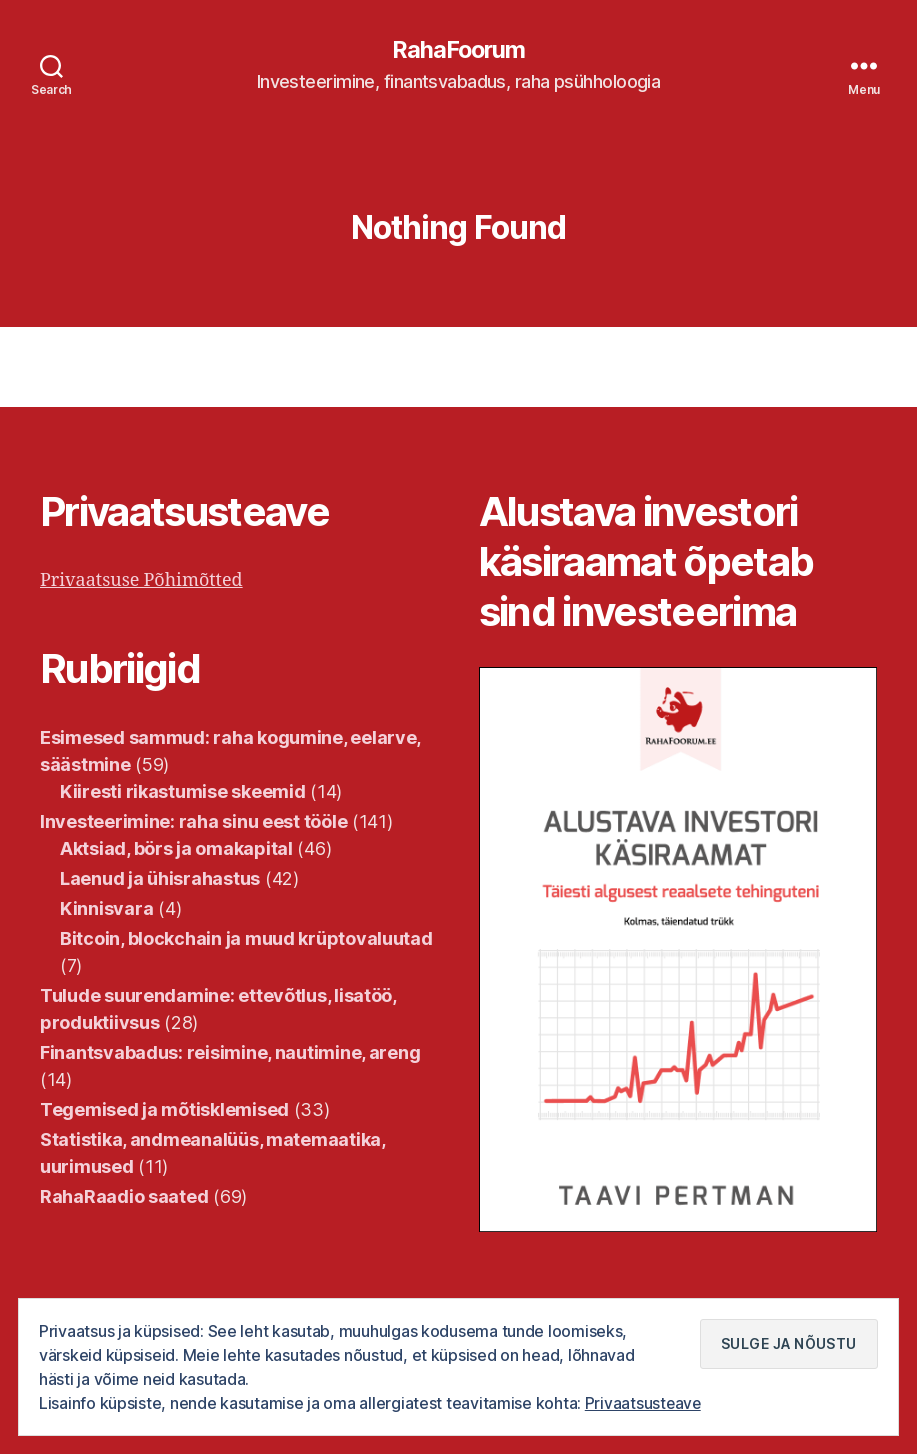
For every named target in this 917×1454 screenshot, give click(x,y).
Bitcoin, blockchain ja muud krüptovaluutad (246, 938)
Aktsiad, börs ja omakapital (176, 848)
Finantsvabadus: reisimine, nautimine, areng (230, 1052)
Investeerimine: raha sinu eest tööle (193, 821)
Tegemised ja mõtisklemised (164, 1109)
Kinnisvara (106, 908)
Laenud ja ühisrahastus (160, 878)
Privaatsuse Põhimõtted (141, 580)
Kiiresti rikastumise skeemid (182, 791)
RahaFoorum (458, 50)
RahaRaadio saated (124, 1196)
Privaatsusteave (644, 1403)
